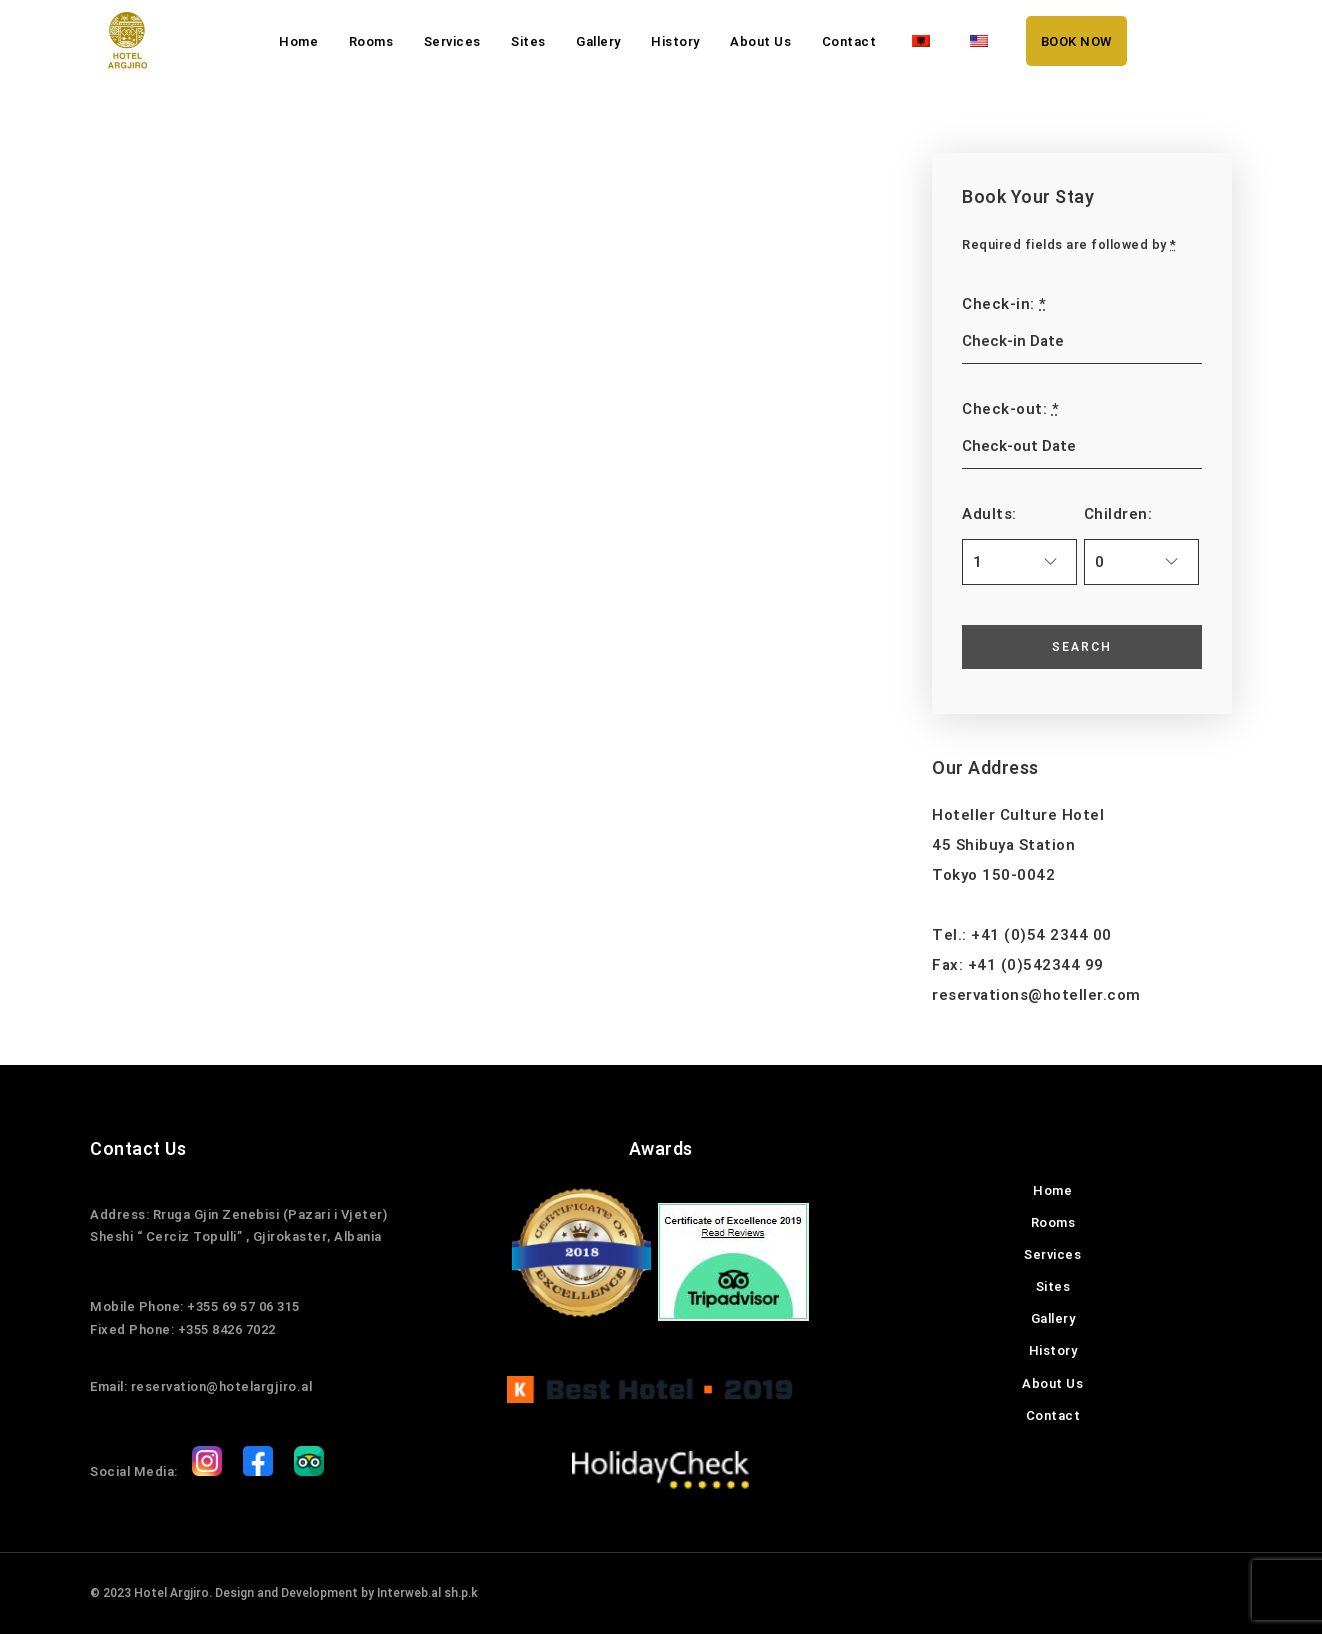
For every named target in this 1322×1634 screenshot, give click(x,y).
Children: (1118, 514)
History (675, 41)
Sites (528, 41)
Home (298, 41)
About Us (760, 41)
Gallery (598, 41)
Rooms (371, 41)
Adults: (989, 514)
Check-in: (1004, 304)
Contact (849, 41)
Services (452, 41)
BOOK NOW (1076, 41)
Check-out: (1010, 409)
